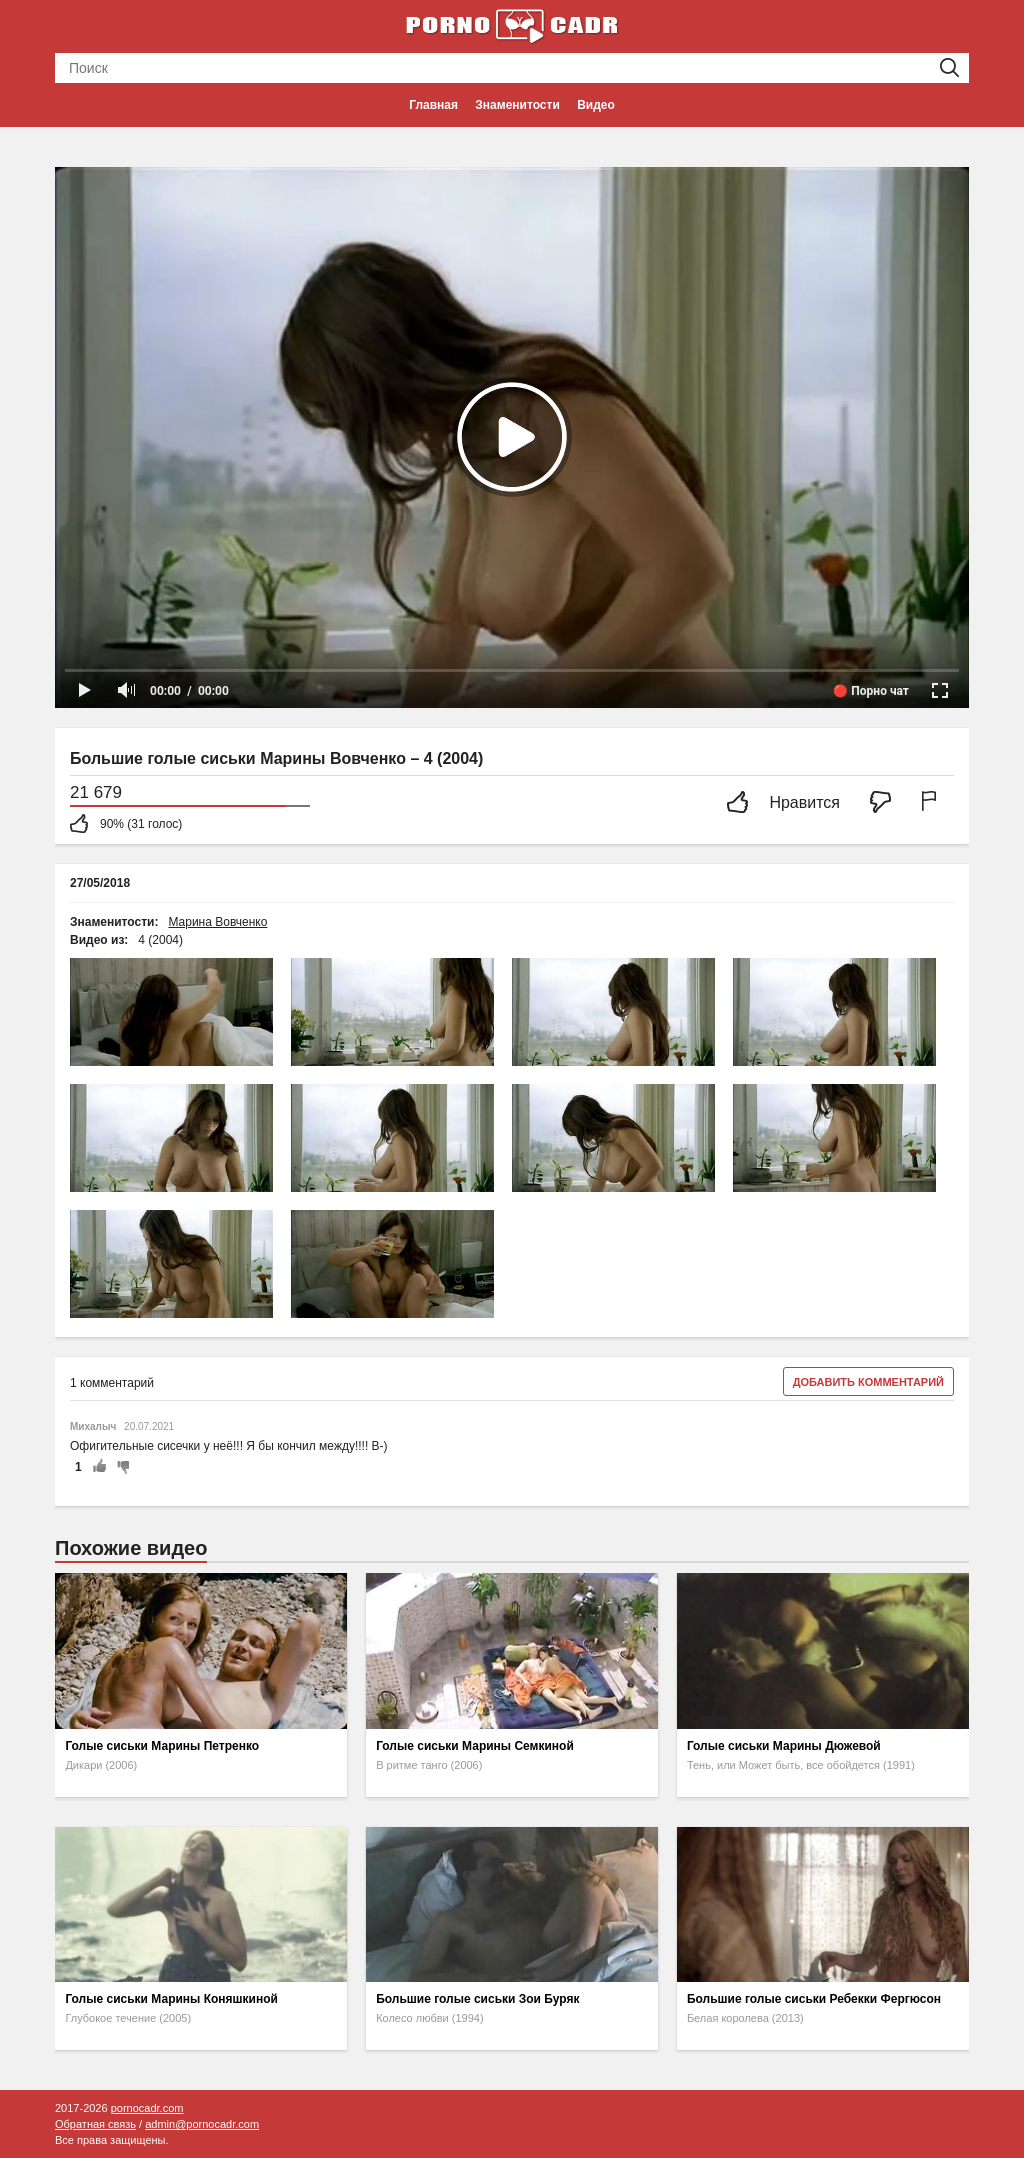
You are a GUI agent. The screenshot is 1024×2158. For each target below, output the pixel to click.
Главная (433, 105)
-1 (120, 1467)
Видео (596, 105)
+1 (99, 1467)
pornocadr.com (147, 2108)
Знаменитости (517, 105)
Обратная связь (95, 2124)
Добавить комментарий (868, 1382)
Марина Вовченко (217, 922)
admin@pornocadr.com (202, 2124)
